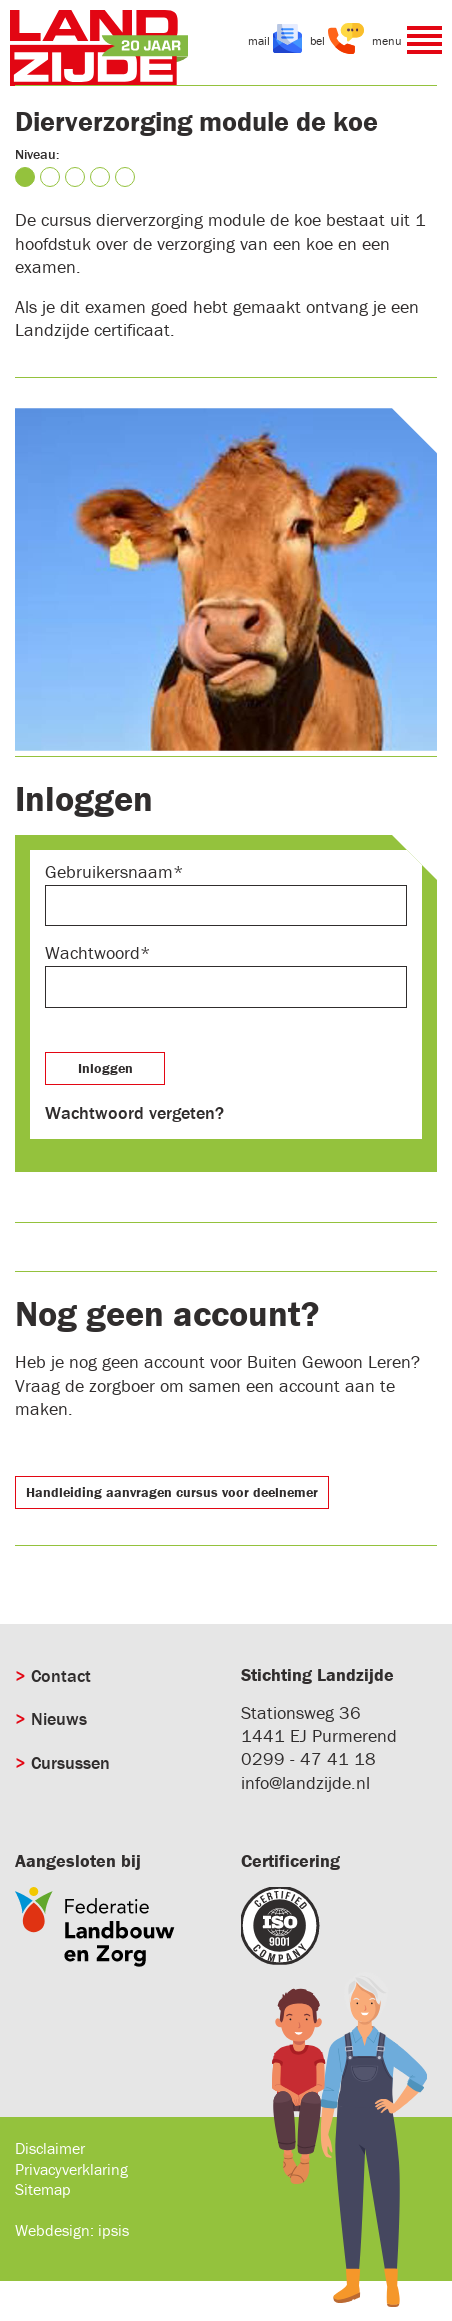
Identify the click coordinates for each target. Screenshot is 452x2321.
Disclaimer (50, 2148)
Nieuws (59, 1718)
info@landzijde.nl (305, 1782)
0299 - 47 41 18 (308, 1758)
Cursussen (70, 1762)
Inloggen (105, 1068)
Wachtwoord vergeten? (134, 1112)
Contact (61, 1675)
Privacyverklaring (71, 2169)
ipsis (113, 2230)
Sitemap (43, 2189)
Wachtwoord (92, 952)
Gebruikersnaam (109, 871)
